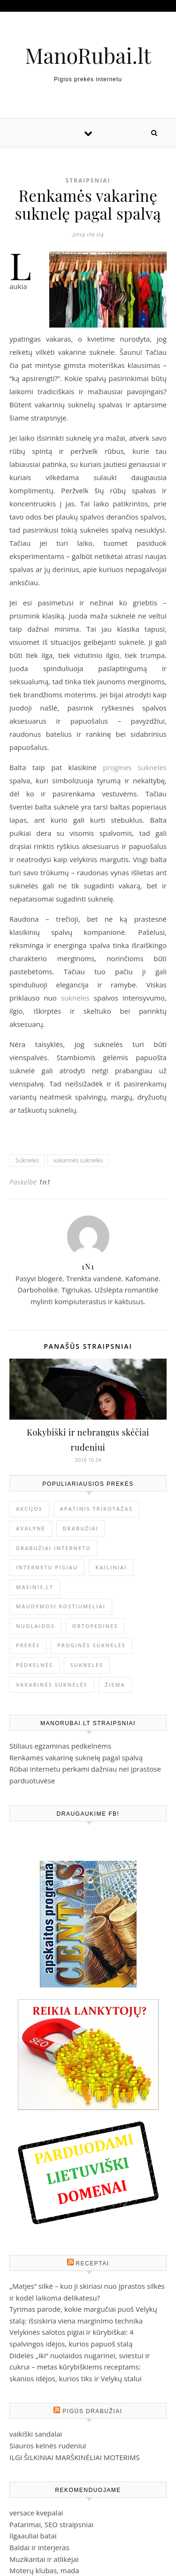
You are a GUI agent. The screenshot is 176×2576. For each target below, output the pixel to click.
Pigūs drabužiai (92, 2411)
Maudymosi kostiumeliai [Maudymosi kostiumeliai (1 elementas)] (61, 1606)
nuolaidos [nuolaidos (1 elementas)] (35, 1625)
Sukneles (27, 1160)
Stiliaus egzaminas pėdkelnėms (60, 1745)
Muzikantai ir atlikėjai (44, 2559)
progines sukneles (135, 767)
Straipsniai (88, 180)
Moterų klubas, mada (44, 2570)
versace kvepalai (36, 2512)
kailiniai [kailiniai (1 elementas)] (111, 1567)
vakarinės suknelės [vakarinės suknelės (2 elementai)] (52, 1684)
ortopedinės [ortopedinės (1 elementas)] (95, 1625)
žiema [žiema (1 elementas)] (115, 1684)
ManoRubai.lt (88, 55)
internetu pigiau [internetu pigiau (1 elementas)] (47, 1567)
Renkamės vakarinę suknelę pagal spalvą (76, 1757)
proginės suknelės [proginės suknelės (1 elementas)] (91, 1645)
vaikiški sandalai (35, 2433)
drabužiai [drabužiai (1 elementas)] (81, 1528)
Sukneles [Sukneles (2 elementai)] (86, 1664)
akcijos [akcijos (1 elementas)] (29, 1508)
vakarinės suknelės (78, 1160)
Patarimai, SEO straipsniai (51, 2524)
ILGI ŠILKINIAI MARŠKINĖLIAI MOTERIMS (74, 2457)
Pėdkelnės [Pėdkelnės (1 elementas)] (34, 1664)
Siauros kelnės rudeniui (47, 2445)
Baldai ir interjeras (39, 2547)
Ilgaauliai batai (33, 2535)
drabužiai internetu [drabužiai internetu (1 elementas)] (53, 1548)
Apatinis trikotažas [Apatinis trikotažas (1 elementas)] (96, 1508)
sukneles (75, 997)
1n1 (44, 1181)
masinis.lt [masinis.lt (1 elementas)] (35, 1586)
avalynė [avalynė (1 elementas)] (31, 1528)
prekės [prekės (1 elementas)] (28, 1645)
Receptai (92, 2263)
